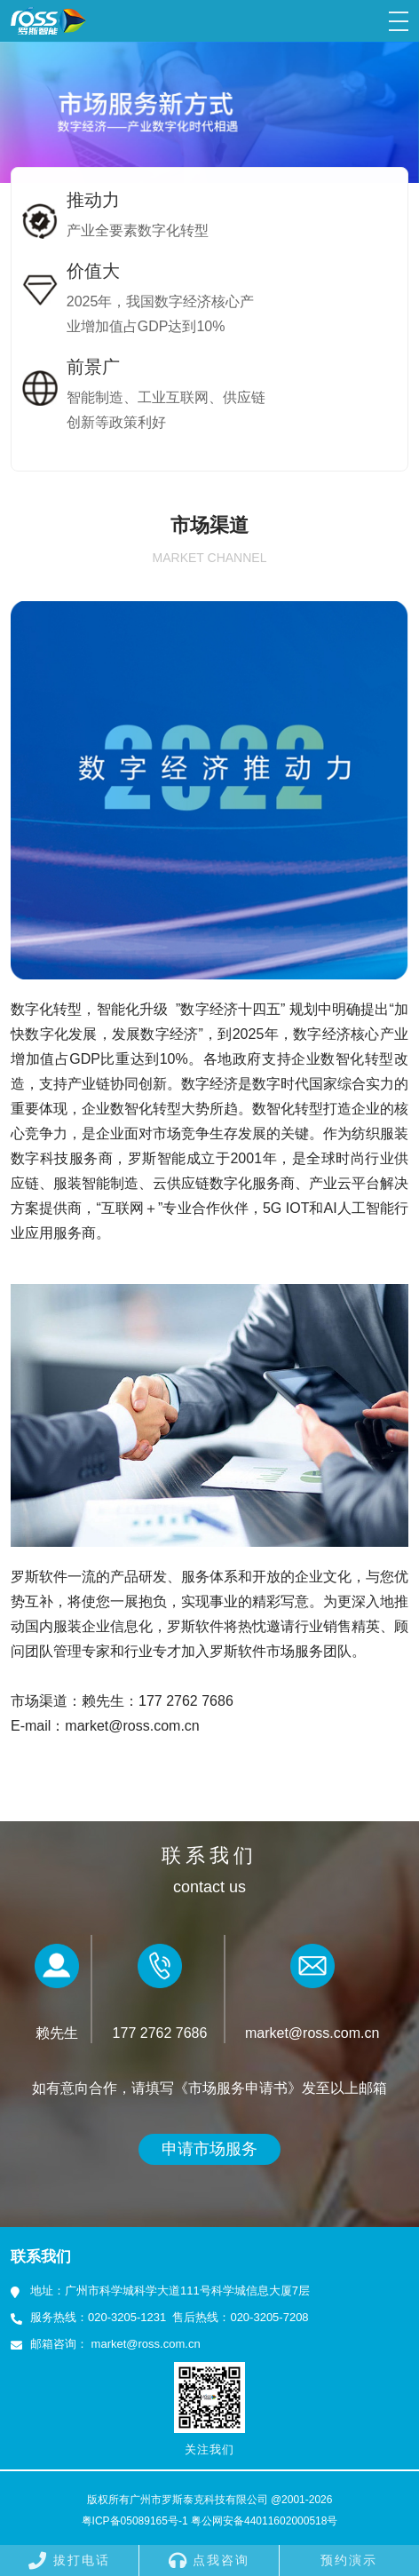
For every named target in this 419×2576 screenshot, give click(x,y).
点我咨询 (209, 2560)
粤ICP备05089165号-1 (135, 2521)
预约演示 (348, 2560)
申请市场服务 (209, 2149)
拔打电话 (69, 2560)
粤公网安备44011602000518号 (264, 2521)
